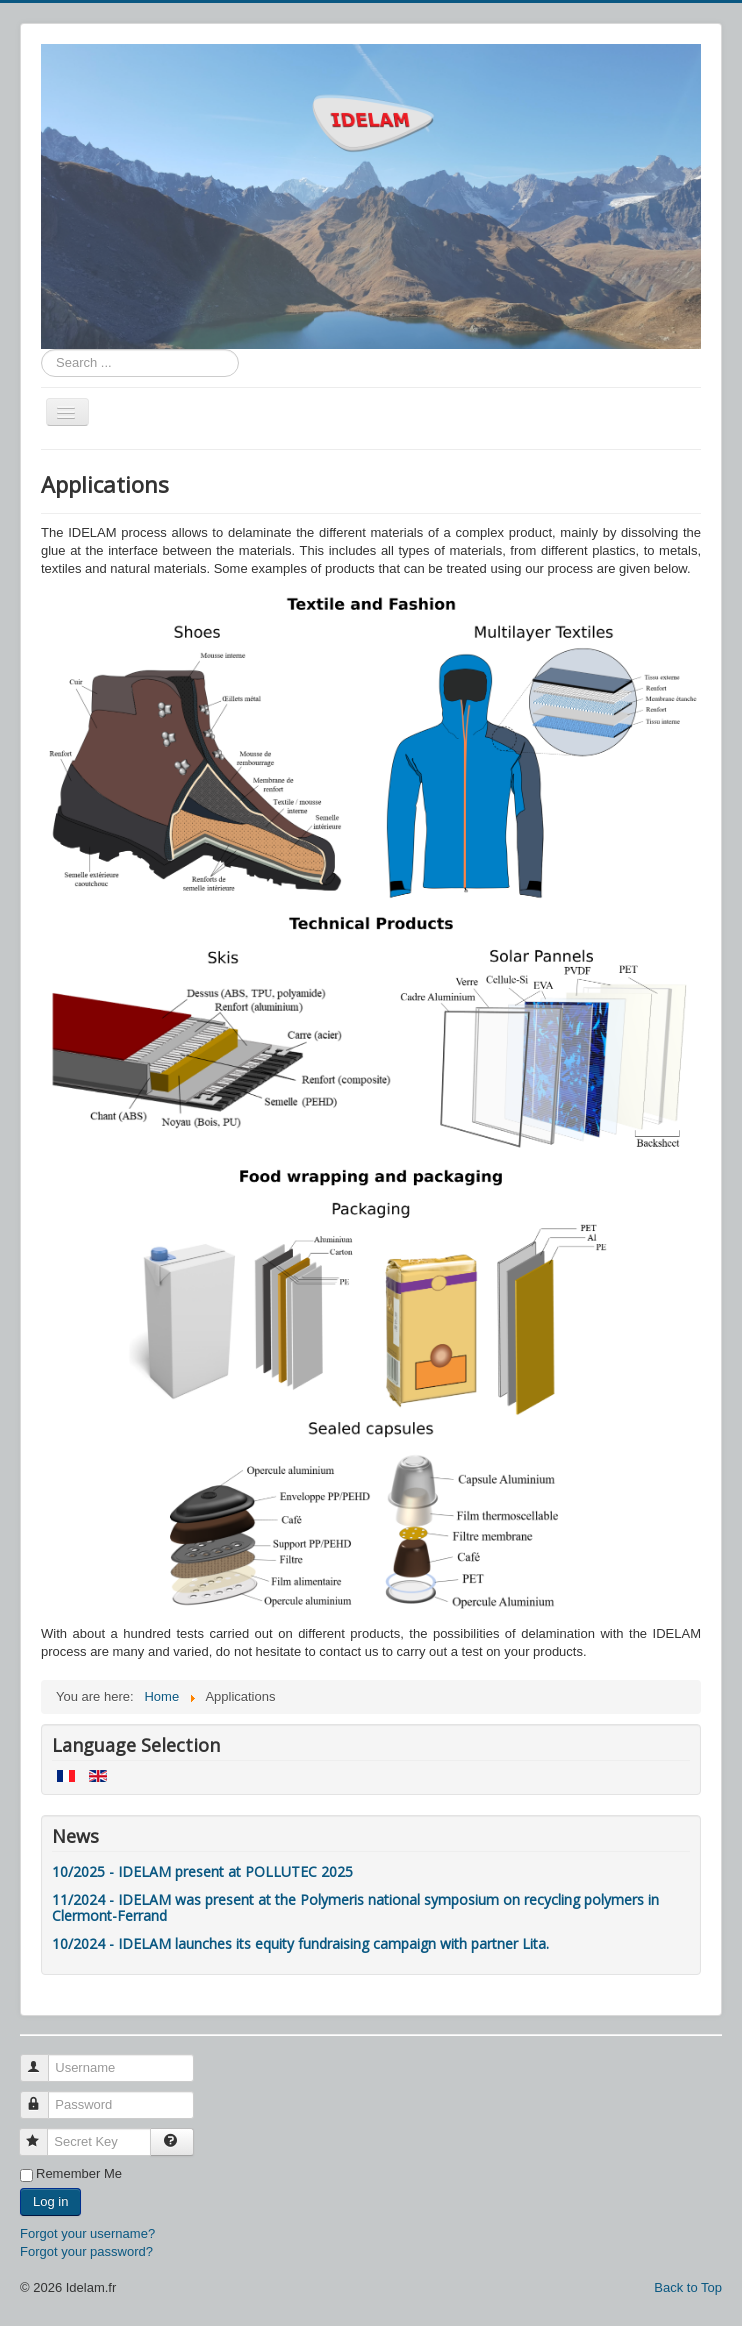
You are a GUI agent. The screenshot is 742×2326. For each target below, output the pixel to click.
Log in (50, 2201)
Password (43, 2096)
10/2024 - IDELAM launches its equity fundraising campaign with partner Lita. (300, 1943)
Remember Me (79, 2173)
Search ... (41, 349)
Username (43, 2059)
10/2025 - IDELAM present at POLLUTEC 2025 (202, 1871)
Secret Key (42, 2133)
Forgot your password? (86, 2251)
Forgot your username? (87, 2233)
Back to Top (688, 2287)
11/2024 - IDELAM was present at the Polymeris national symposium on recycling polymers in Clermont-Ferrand (355, 1907)
